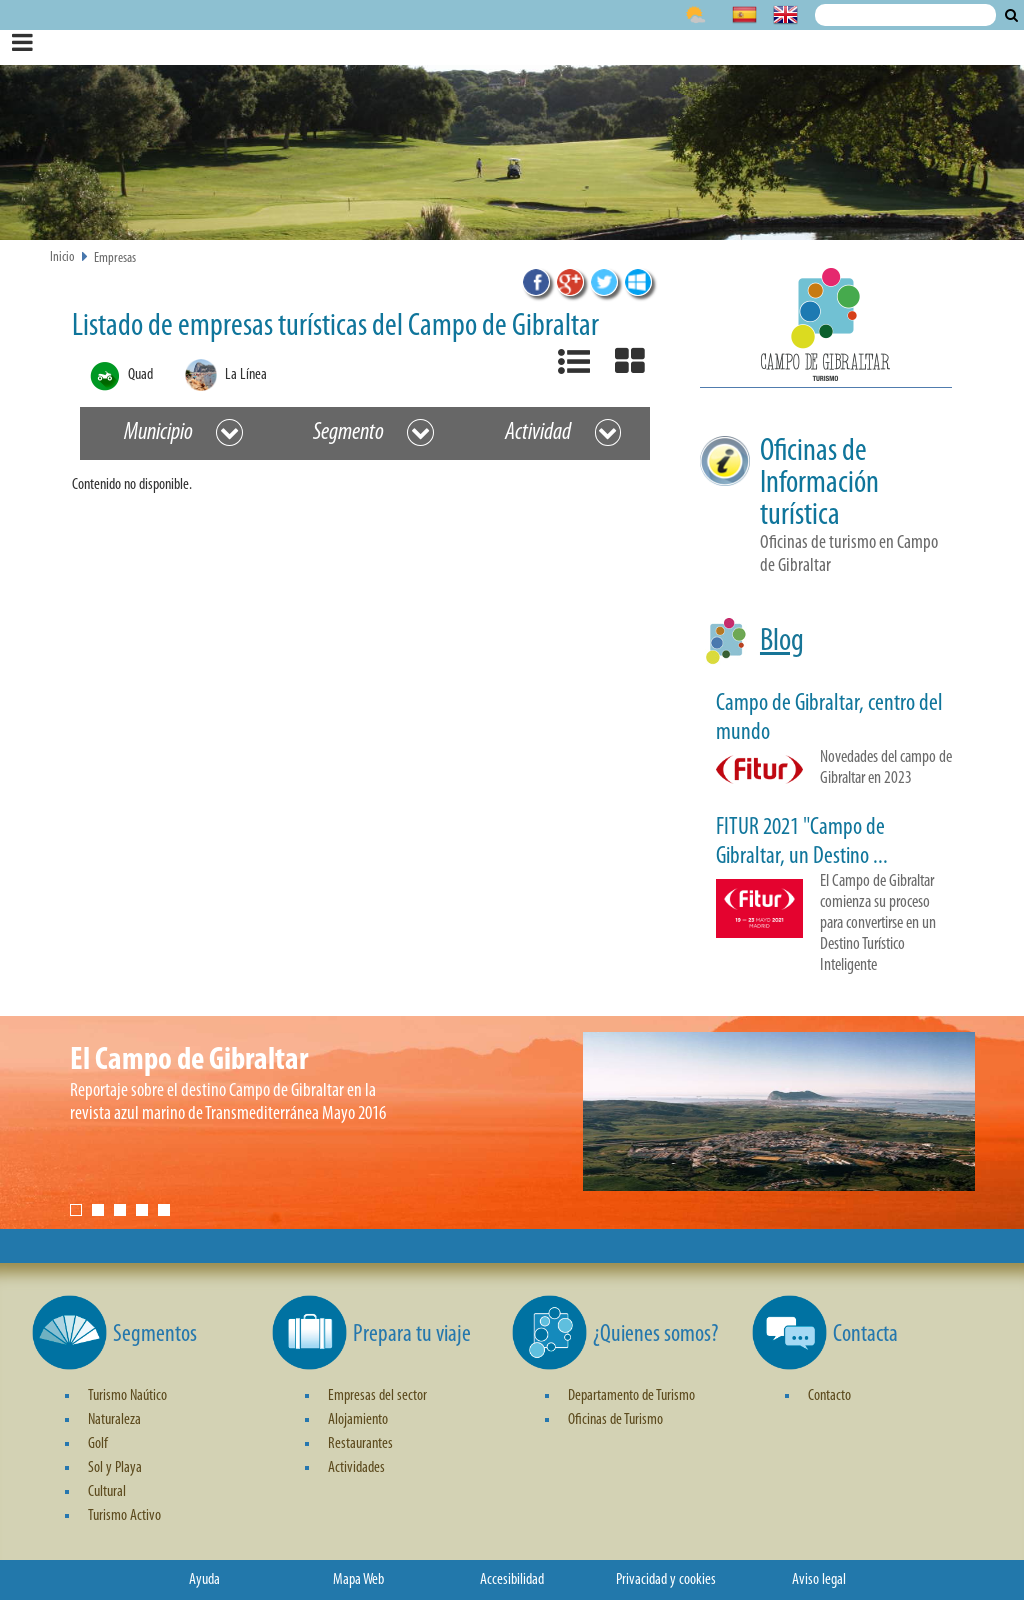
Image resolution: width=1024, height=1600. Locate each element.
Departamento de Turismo (631, 1396)
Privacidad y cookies (666, 1580)
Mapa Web (358, 1580)
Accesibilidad (512, 1580)
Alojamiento (358, 1420)
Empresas (115, 258)
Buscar (1011, 15)
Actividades (356, 1468)
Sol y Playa (115, 1468)
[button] (826, 328)
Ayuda (204, 1580)
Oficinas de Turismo (615, 1420)
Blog (782, 642)
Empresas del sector (377, 1396)
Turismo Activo (124, 1516)
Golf (98, 1444)
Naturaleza (114, 1420)
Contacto (829, 1396)
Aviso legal (819, 1580)
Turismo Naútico (127, 1396)
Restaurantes (360, 1444)
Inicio (62, 257)
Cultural (107, 1492)
